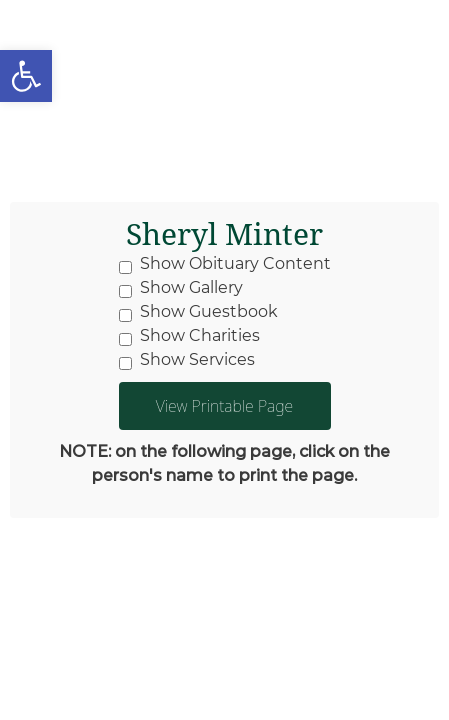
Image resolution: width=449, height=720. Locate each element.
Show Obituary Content (225, 264)
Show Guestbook (198, 312)
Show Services (187, 360)
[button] (26, 76)
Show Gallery (181, 288)
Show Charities (189, 336)
